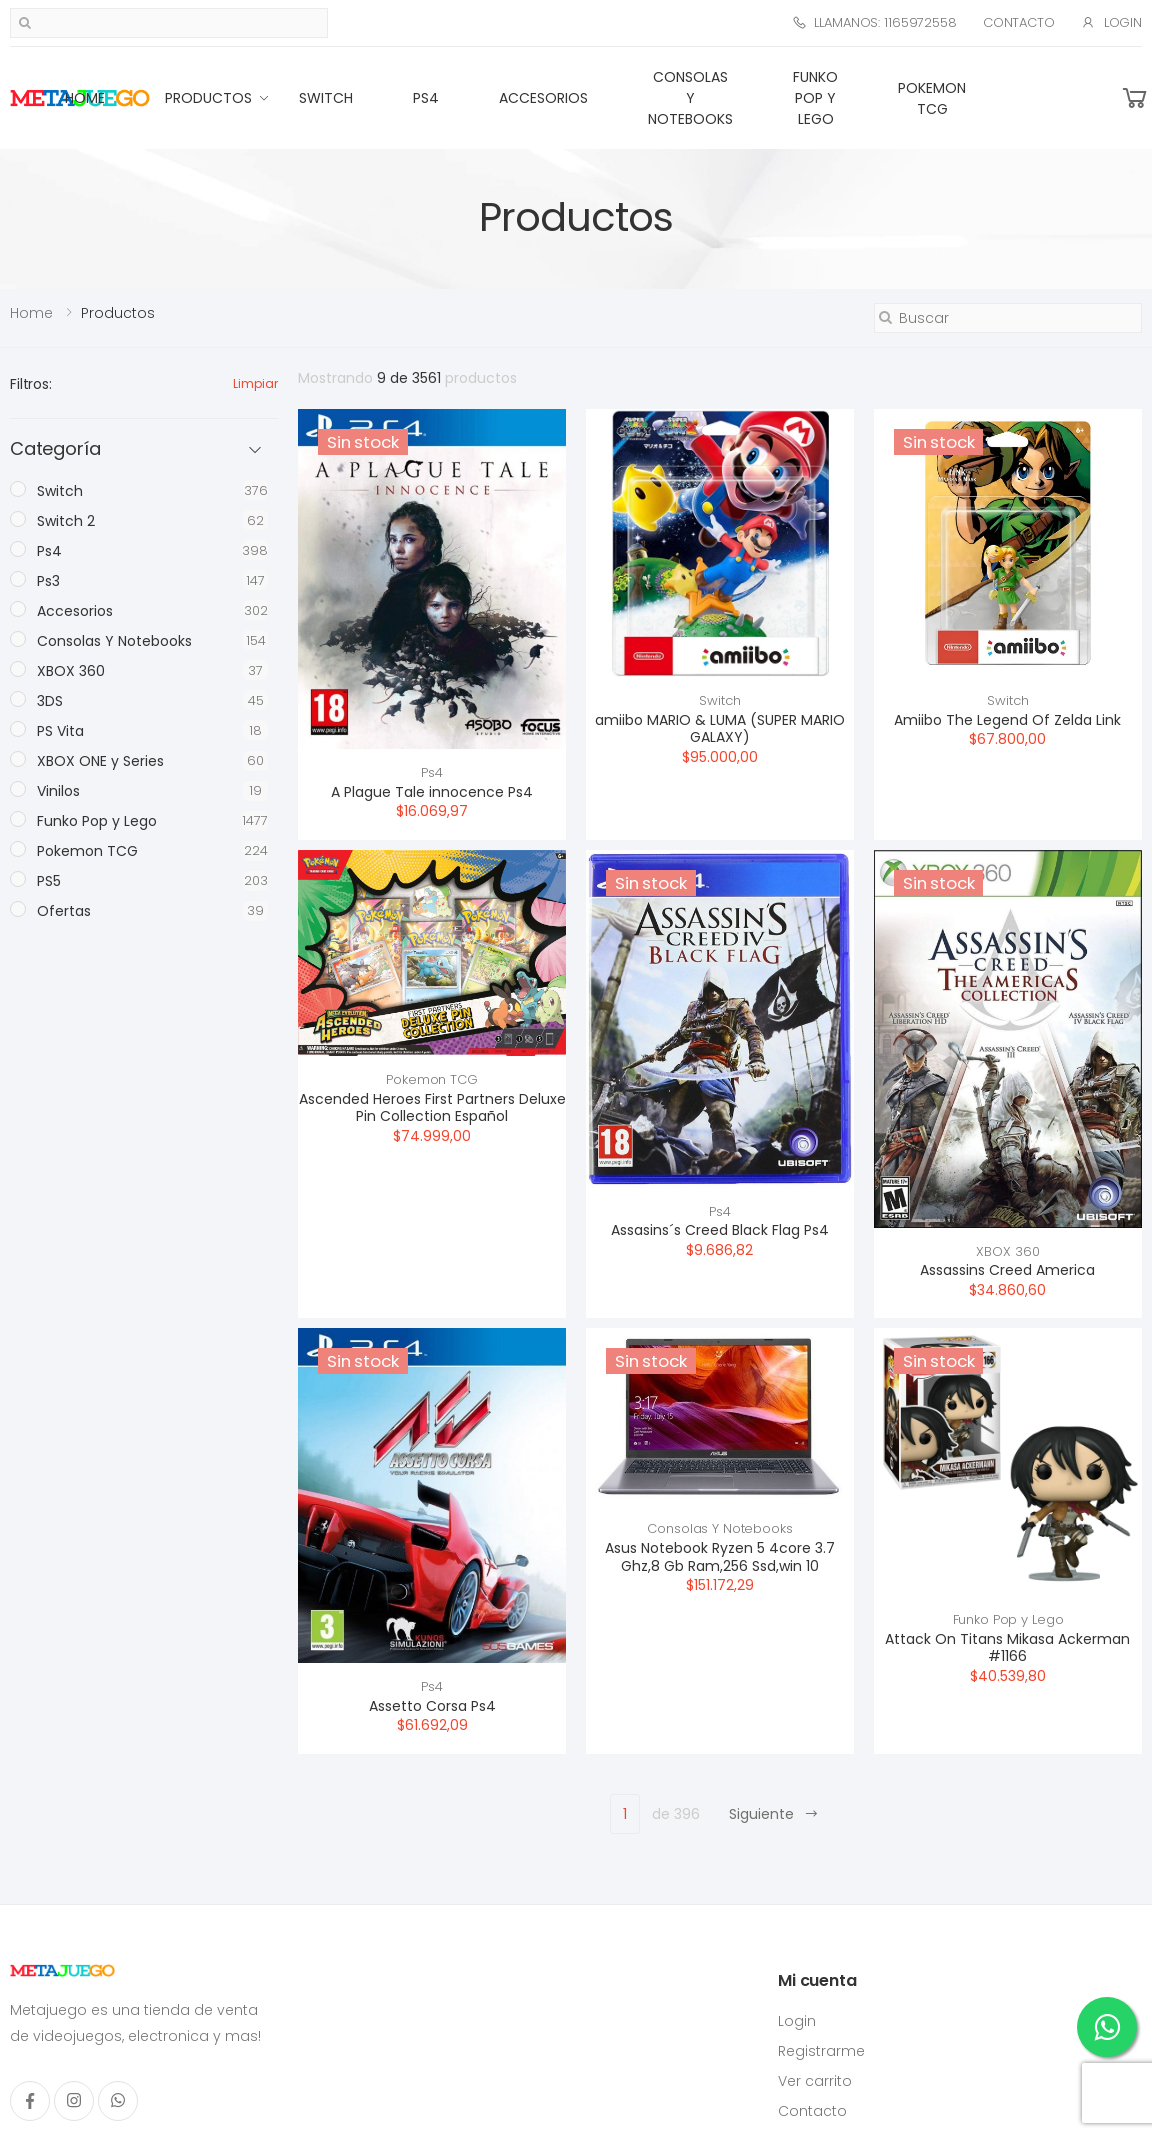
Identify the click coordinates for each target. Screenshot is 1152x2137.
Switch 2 (66, 521)
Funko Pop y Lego (815, 98)
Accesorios (543, 98)
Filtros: (31, 384)
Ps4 (426, 98)
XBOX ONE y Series (100, 761)
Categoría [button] (55, 449)
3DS (50, 701)
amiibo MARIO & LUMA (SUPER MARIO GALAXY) (720, 729)
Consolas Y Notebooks (690, 98)
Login (1111, 22)
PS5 (49, 881)
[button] (1135, 98)
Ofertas (64, 911)
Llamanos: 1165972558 (874, 22)
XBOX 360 (1007, 1251)
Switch (326, 98)
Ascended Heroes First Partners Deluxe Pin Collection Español (432, 1108)
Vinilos (58, 791)
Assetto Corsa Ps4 (432, 1706)
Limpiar (255, 383)
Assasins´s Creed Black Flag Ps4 (720, 1230)
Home (85, 98)
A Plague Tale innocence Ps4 (432, 792)
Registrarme (821, 2051)
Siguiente (774, 1814)
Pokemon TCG (932, 98)
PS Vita (60, 731)
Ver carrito (815, 2081)
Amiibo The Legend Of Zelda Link (1007, 720)
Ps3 (48, 581)
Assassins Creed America (1007, 1270)
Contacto (1019, 22)
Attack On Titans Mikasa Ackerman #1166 (1007, 1648)
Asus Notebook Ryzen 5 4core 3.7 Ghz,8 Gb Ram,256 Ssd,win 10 (720, 1557)
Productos (208, 98)
